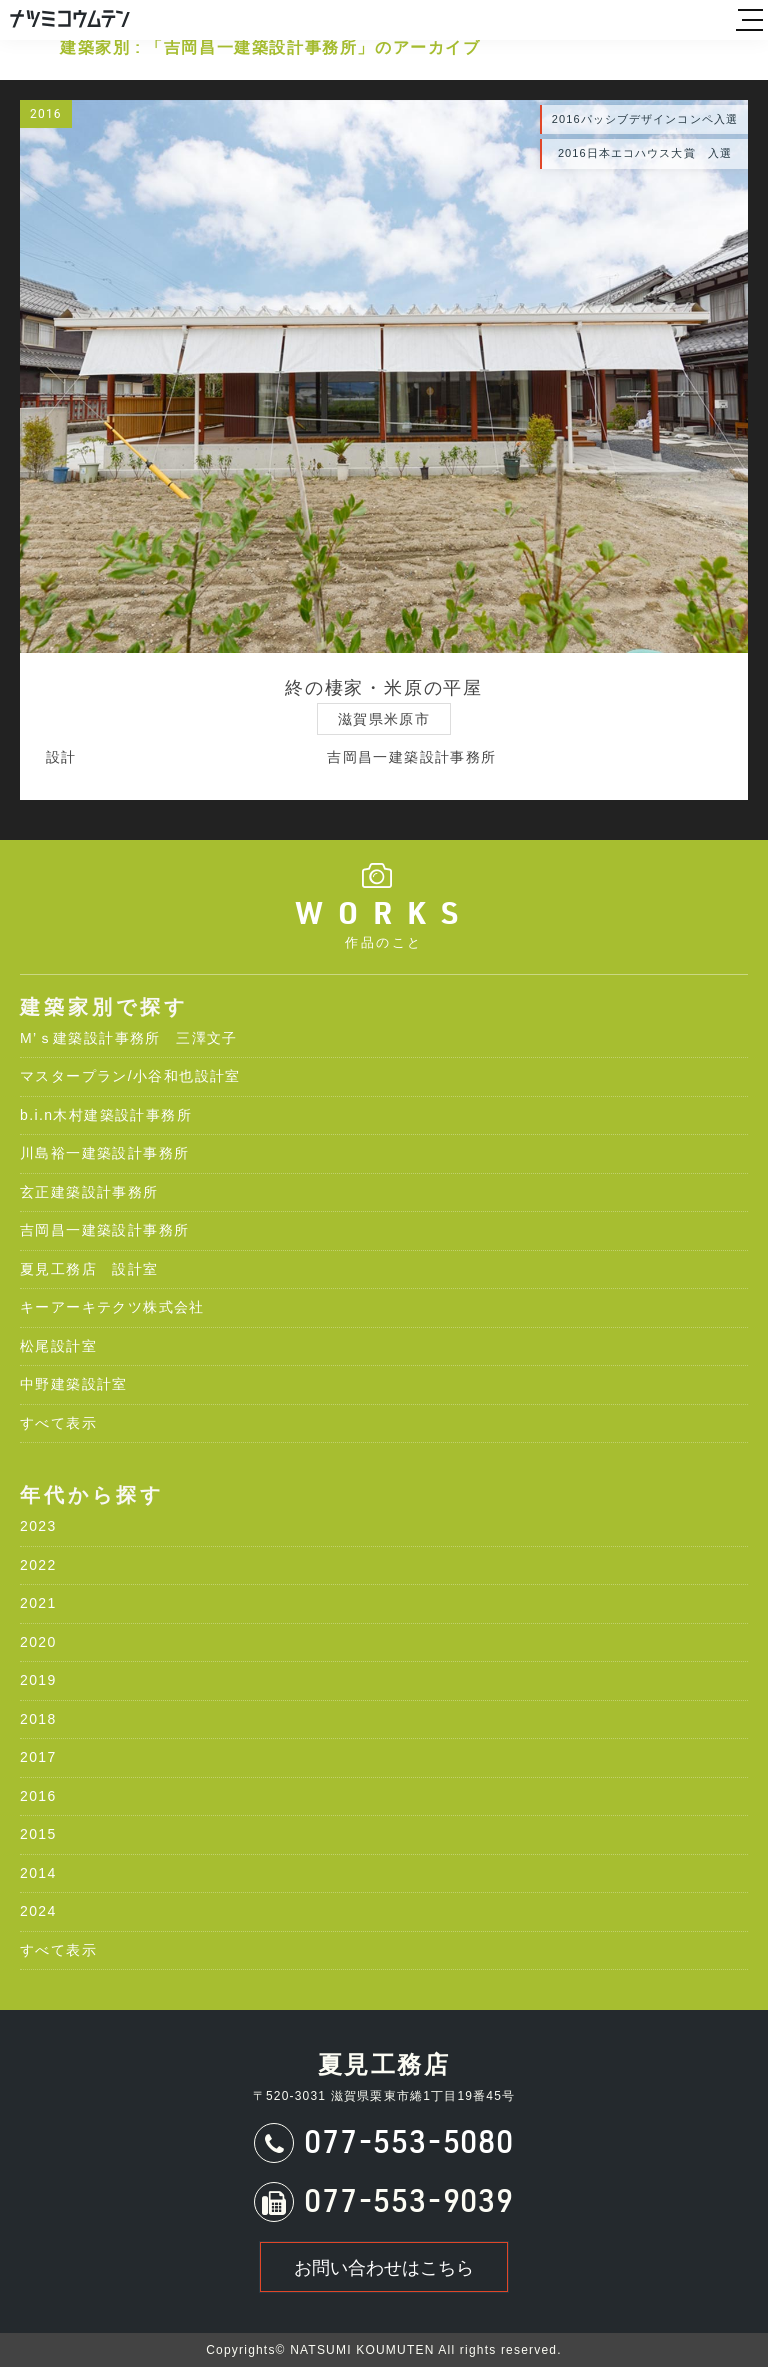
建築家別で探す (104, 1007)
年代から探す (92, 1495)
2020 (38, 1642)
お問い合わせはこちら (384, 2268)
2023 (38, 1526)
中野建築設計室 (74, 1384)
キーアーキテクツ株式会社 (112, 1307)
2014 (38, 1873)
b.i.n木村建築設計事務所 (106, 1115)
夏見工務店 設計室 (89, 1269)
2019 (38, 1680)
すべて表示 (58, 1423)
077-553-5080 (408, 2146)
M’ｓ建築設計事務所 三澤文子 (129, 1038)
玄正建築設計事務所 (89, 1192)
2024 (38, 1911)
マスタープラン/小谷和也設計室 (130, 1076)
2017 (38, 1757)
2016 (38, 1796)
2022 (38, 1565)
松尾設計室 (58, 1346)
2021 (38, 1603)
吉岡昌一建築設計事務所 (104, 1230)
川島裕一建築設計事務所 (104, 1153)
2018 (38, 1719)
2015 (38, 1834)
